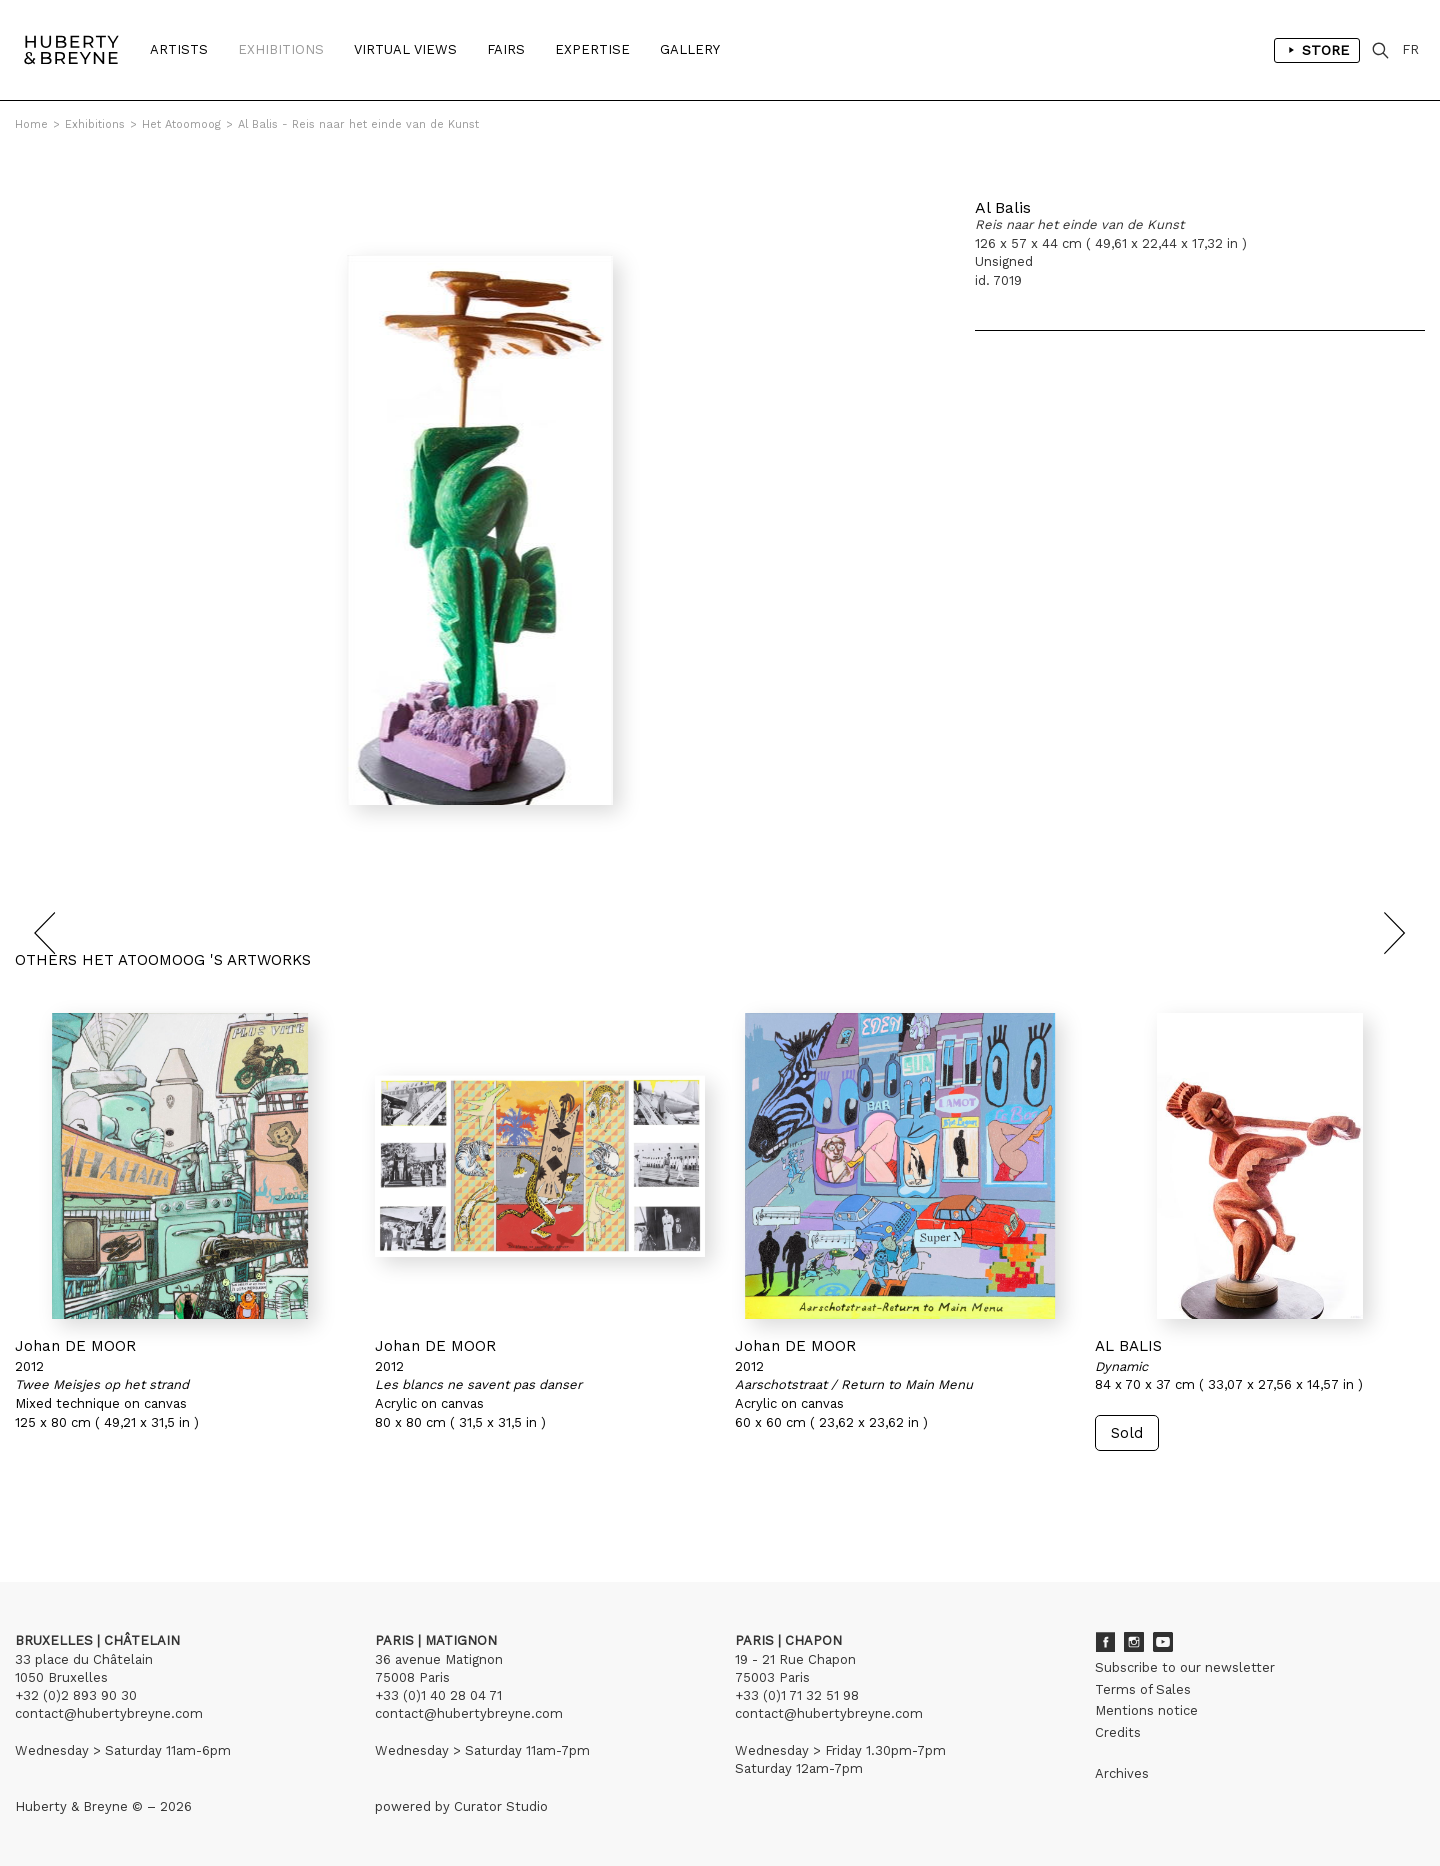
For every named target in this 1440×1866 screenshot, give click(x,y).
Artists (179, 49)
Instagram (1134, 1642)
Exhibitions (281, 49)
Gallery (690, 49)
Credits (1118, 1732)
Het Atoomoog (181, 124)
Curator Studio (501, 1806)
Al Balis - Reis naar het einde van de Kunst (358, 124)
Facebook (1105, 1642)
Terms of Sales (1143, 1689)
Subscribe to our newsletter (1185, 1667)
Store (1317, 50)
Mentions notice (1146, 1710)
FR (1410, 49)
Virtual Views (405, 49)
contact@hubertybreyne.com (109, 1713)
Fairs (506, 49)
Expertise (592, 49)
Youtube (1163, 1642)
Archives (1122, 1773)
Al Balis (1003, 207)
